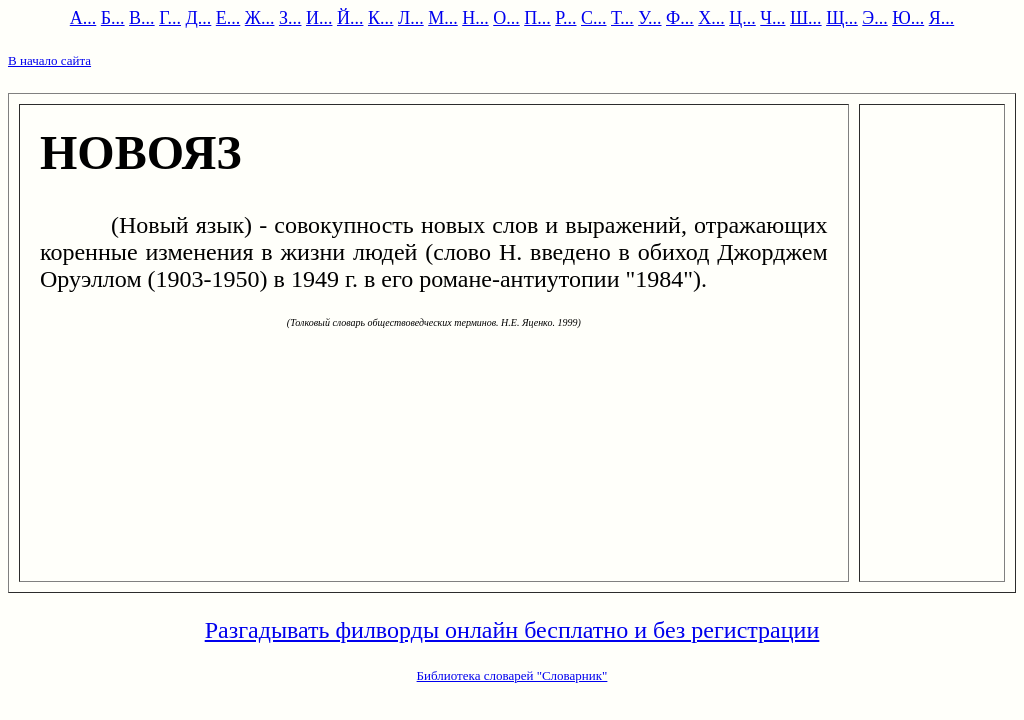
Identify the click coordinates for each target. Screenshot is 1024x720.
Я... (942, 18)
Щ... (842, 18)
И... (319, 18)
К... (381, 18)
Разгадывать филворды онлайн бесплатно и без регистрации (512, 630)
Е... (228, 18)
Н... (475, 18)
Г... (170, 18)
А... (83, 18)
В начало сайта (49, 60)
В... (142, 18)
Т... (622, 18)
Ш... (806, 18)
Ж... (260, 18)
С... (594, 18)
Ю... (908, 18)
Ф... (680, 18)
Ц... (742, 18)
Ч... (772, 18)
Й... (350, 18)
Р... (565, 18)
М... (443, 18)
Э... (874, 18)
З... (290, 18)
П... (537, 18)
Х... (711, 18)
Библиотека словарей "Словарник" (512, 675)
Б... (113, 18)
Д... (199, 18)
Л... (411, 18)
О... (506, 18)
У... (649, 18)
